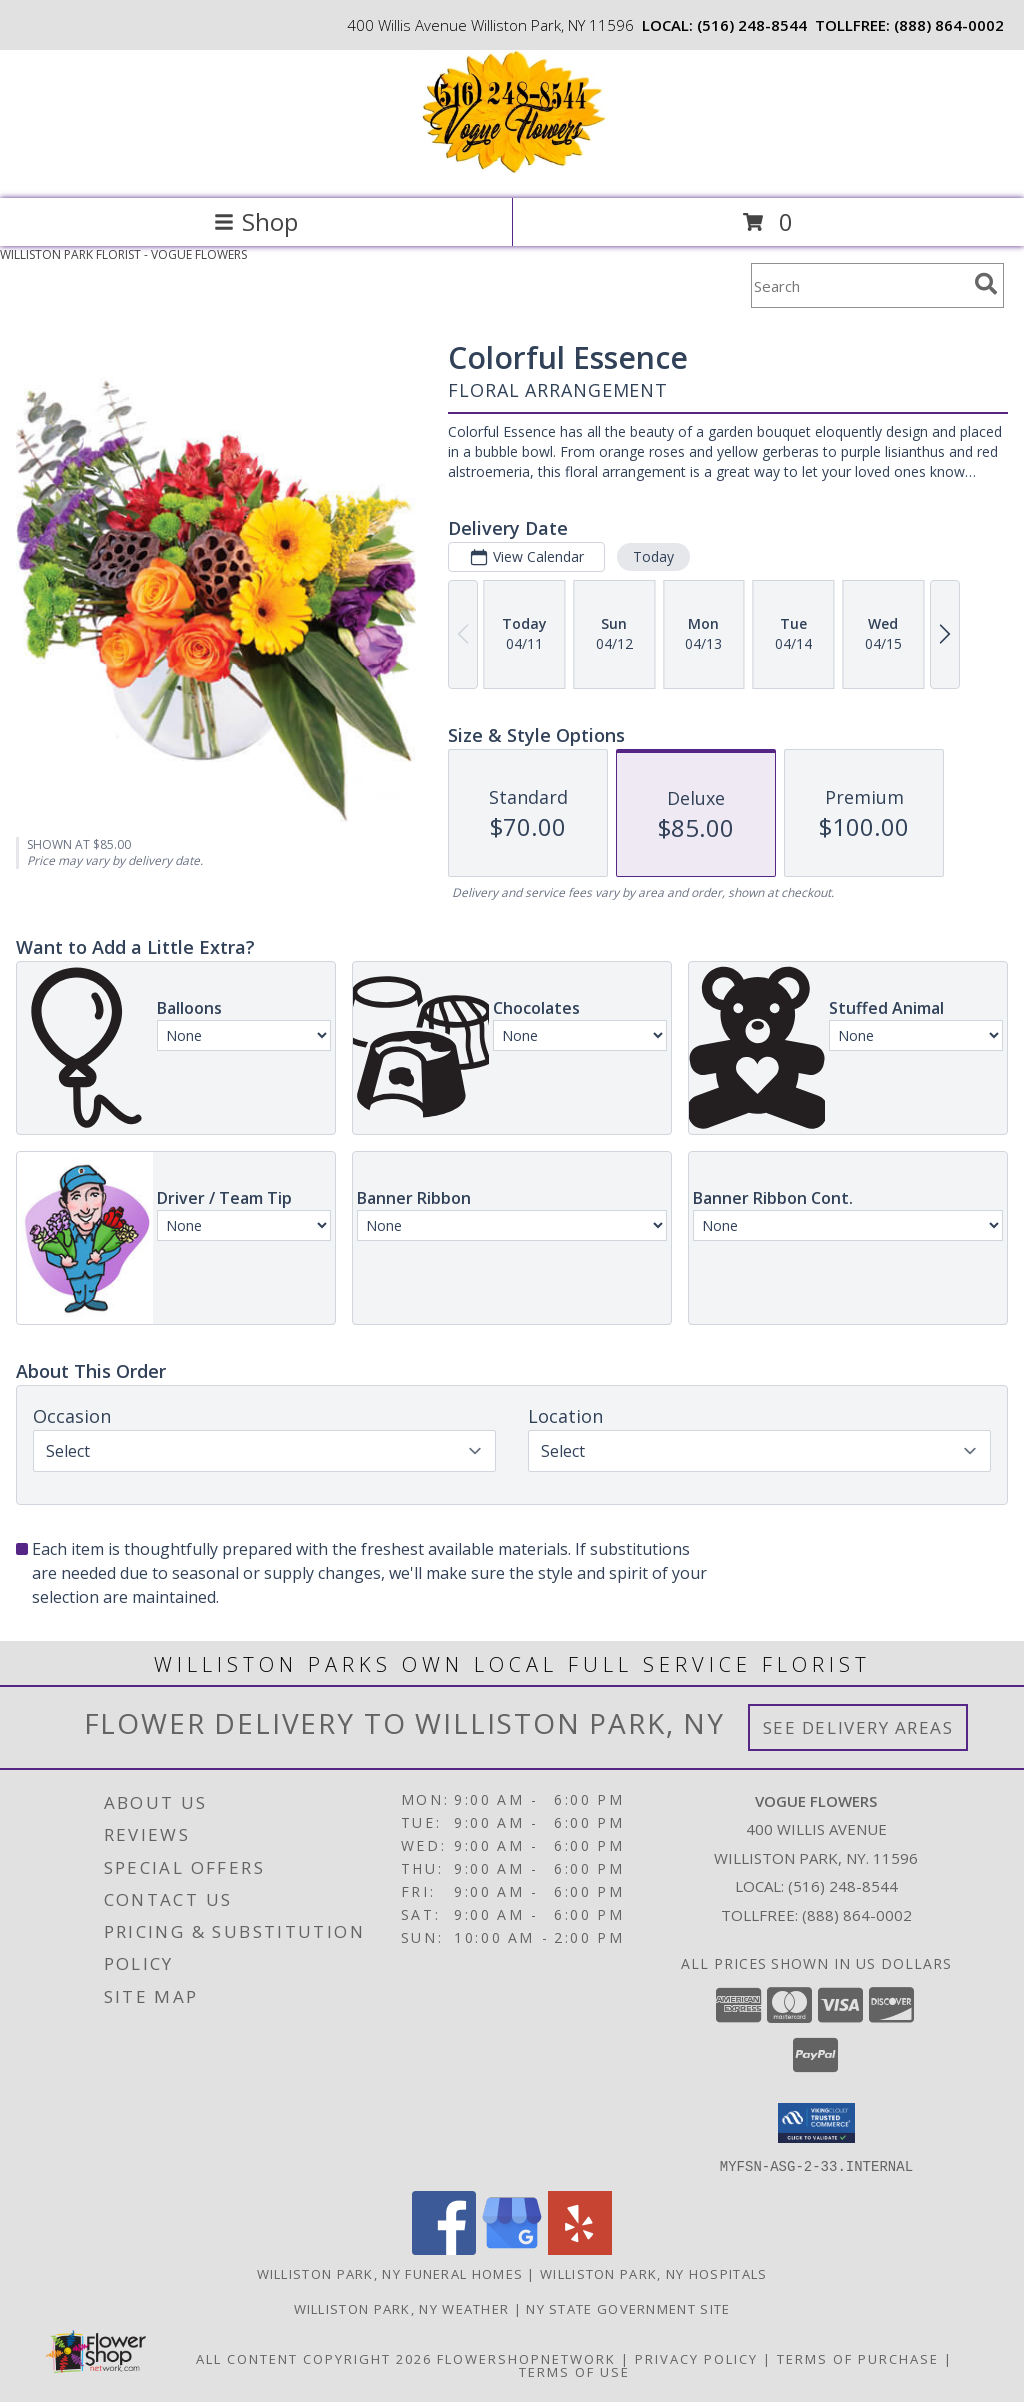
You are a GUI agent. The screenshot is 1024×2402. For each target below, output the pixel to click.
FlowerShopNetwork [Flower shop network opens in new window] (526, 2358)
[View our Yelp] (580, 2248)
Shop (256, 221)
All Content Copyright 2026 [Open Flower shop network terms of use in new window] (314, 2358)
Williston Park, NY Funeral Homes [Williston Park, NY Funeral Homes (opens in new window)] (390, 2273)
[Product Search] (859, 285)
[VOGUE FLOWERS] (512, 169)
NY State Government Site (628, 2308)
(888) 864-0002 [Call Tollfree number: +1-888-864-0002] (857, 1915)
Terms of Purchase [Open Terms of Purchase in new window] (858, 2358)
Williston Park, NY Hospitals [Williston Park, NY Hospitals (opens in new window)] (653, 2273)
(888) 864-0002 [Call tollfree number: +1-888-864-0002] (949, 25)
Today (653, 556)
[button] (816, 2123)
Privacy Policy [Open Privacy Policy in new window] (696, 2358)
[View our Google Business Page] (512, 2248)
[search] (986, 284)
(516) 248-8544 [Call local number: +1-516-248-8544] (752, 25)
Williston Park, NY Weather (402, 2308)
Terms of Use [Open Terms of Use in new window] (574, 2371)
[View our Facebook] (444, 2248)
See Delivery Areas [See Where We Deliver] (858, 1727)
